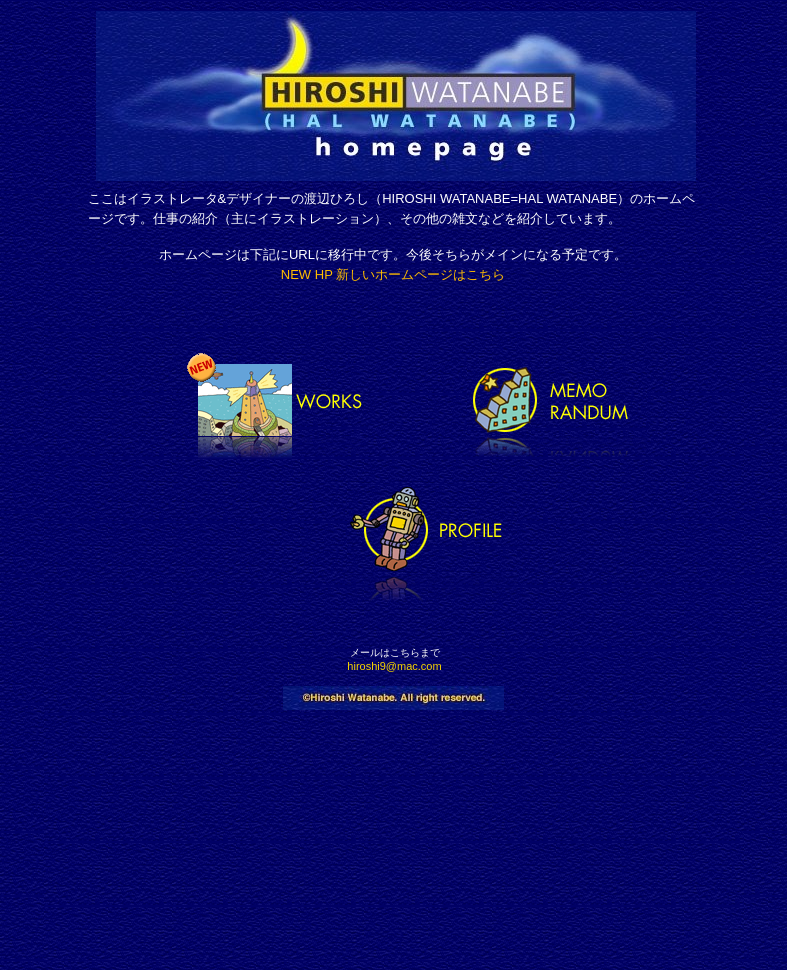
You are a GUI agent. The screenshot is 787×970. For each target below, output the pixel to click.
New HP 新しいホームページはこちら (393, 274)
